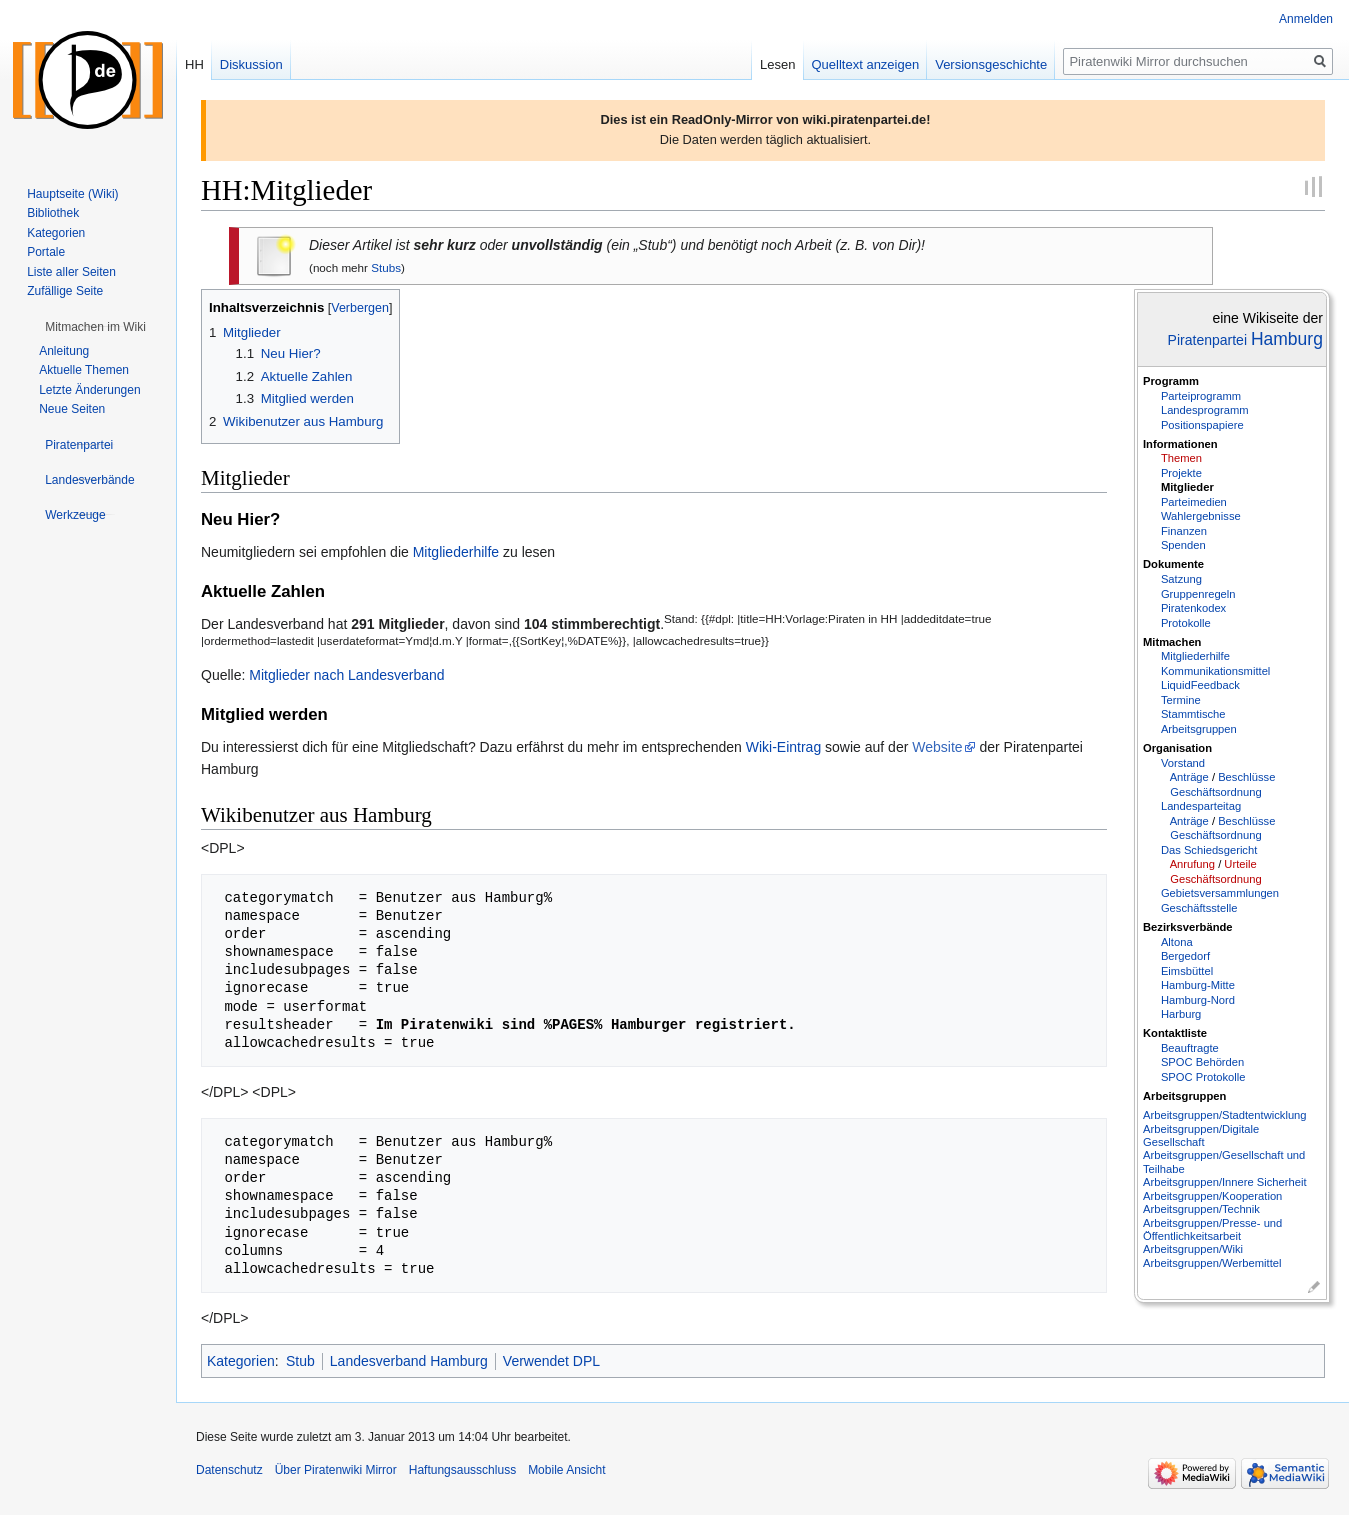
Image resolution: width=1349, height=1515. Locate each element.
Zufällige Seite (65, 291)
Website (937, 747)
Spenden (1183, 545)
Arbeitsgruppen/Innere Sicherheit (1225, 1182)
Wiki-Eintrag (783, 747)
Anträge (1189, 777)
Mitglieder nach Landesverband (346, 675)
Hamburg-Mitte (1198, 985)
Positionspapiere (1202, 425)
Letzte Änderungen (89, 390)
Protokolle (1186, 623)
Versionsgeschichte (991, 64)
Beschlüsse (1246, 777)
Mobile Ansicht (566, 1470)
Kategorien (241, 1361)
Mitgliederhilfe (1195, 656)
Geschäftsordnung (1215, 792)
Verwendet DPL (551, 1361)
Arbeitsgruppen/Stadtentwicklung (1225, 1115)
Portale (46, 252)
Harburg (1181, 1014)
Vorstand (1183, 763)
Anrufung (1192, 864)
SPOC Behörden (1202, 1062)
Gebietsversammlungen (1220, 893)
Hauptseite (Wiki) (72, 194)
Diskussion (251, 64)
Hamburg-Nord (1198, 1000)
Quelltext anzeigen (866, 64)
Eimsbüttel (1187, 971)
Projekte (1181, 473)
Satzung (1181, 579)
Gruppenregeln (1198, 594)
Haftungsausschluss (462, 1470)
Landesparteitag (1201, 806)
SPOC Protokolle (1203, 1077)
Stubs (386, 267)
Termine (1181, 700)
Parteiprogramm (1201, 396)
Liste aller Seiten (71, 272)
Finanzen (1184, 531)
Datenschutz (229, 1470)
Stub (300, 1361)
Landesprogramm (1205, 410)
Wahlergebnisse (1201, 516)
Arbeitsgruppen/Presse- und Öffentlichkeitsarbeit (1212, 1229)
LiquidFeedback (1200, 685)
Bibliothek (53, 213)
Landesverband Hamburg (409, 1361)
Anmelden (1306, 19)
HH (194, 64)
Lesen (777, 64)
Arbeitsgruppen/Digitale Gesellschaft (1201, 1135)
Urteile (1240, 864)
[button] (95, 327)
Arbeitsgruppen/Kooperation (1212, 1196)
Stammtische (1193, 714)
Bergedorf (1185, 956)
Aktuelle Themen (84, 370)
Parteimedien (1194, 502)
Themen (1181, 458)
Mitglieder (1187, 487)
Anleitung (64, 351)
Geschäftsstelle (1199, 908)
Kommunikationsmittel (1215, 671)
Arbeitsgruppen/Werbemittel (1212, 1263)
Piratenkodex (1193, 608)
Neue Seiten (72, 409)
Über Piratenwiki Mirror (336, 1470)
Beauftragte (1190, 1048)
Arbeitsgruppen (1199, 729)
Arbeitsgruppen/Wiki (1193, 1249)
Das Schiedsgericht (1209, 850)
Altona (1177, 942)
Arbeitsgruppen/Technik (1201, 1209)
